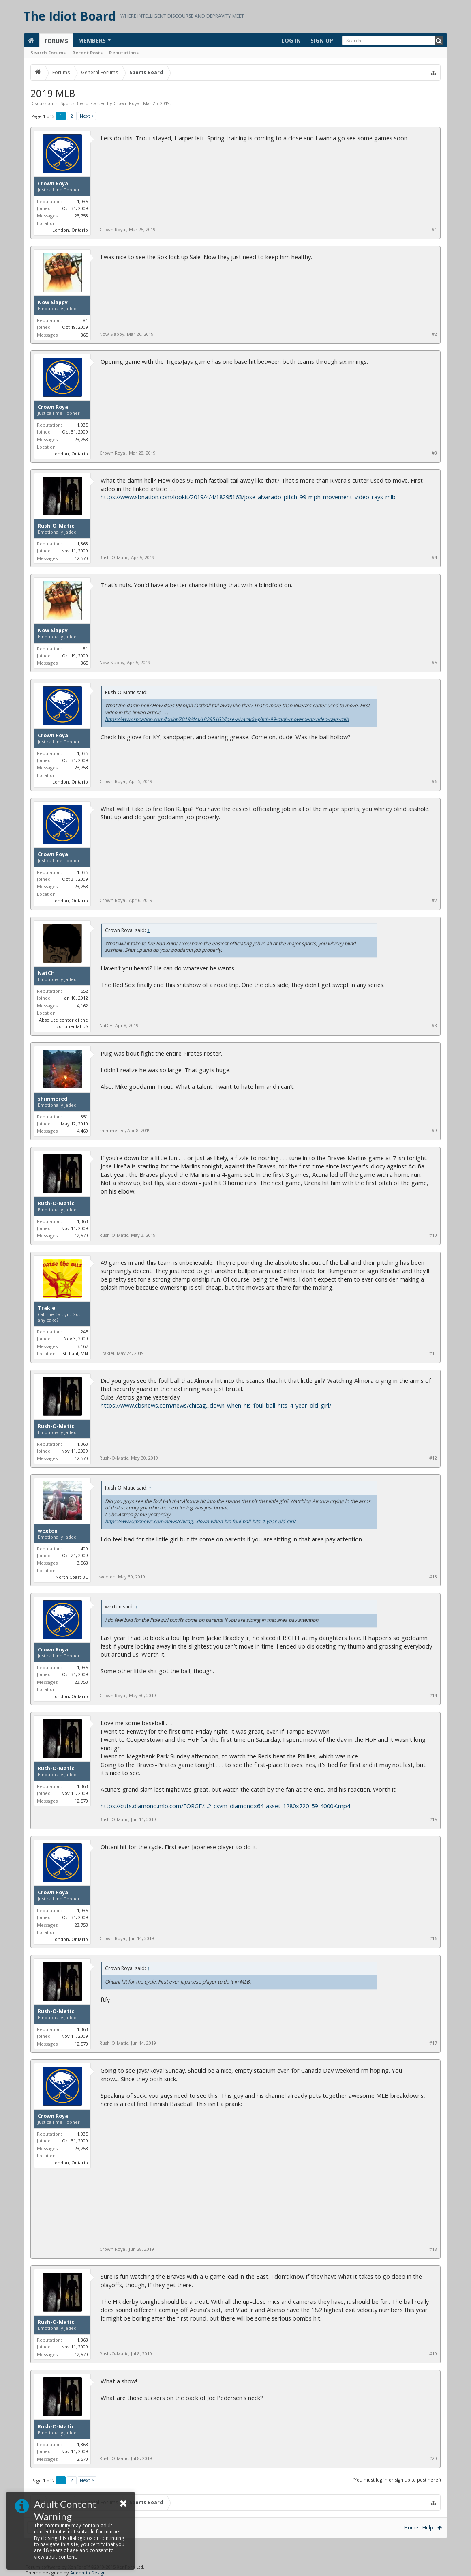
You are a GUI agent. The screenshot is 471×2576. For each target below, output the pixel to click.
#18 (433, 2249)
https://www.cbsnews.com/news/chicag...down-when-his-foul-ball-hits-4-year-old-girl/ (216, 1405)
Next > (87, 116)
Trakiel (47, 1308)
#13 (433, 1577)
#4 (434, 557)
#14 (433, 1695)
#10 (433, 1235)
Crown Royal (127, 103)
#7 (434, 900)
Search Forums (48, 52)
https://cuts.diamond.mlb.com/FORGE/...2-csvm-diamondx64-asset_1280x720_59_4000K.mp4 (225, 1806)
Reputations (124, 52)
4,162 (82, 1005)
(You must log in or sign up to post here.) (397, 2480)
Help (427, 2527)
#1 (434, 229)
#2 (434, 334)
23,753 (81, 216)
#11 (433, 1353)
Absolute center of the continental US (63, 1023)
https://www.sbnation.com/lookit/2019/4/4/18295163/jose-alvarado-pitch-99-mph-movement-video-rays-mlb (248, 497)
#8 (434, 1025)
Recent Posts (87, 52)
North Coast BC (72, 1577)
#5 (434, 662)
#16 (433, 1938)
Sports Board (74, 103)
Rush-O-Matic (56, 526)
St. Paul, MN (75, 1353)
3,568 (82, 1563)
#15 (433, 1820)
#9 (434, 1130)
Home (411, 2527)
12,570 (81, 558)
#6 (434, 781)
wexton (48, 1531)
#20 (433, 2458)
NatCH (46, 973)
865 (84, 335)
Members (92, 40)
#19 (433, 2354)
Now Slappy (53, 302)
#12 (433, 1458)
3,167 (82, 1346)
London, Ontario (70, 230)
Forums (56, 41)
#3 (434, 453)
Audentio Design (88, 2573)
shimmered (52, 1099)
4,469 (82, 1131)
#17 (433, 2043)
